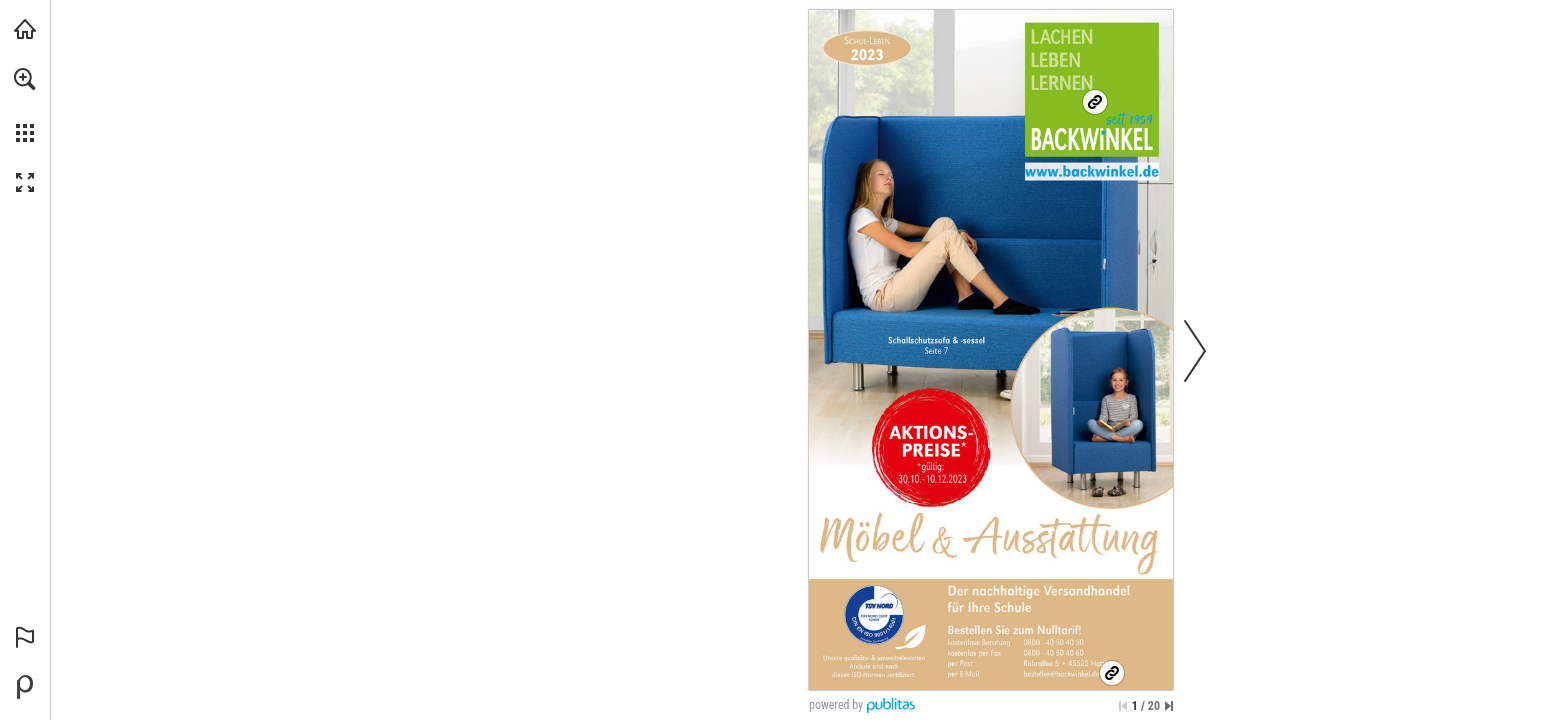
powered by (836, 705)
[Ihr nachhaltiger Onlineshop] (1094, 102)
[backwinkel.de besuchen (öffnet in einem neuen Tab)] (25, 29)
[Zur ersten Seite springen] (1123, 706)
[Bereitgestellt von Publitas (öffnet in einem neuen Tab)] (25, 687)
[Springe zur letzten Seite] (1169, 706)
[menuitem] (25, 105)
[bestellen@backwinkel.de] (1069, 674)
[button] (25, 79)
